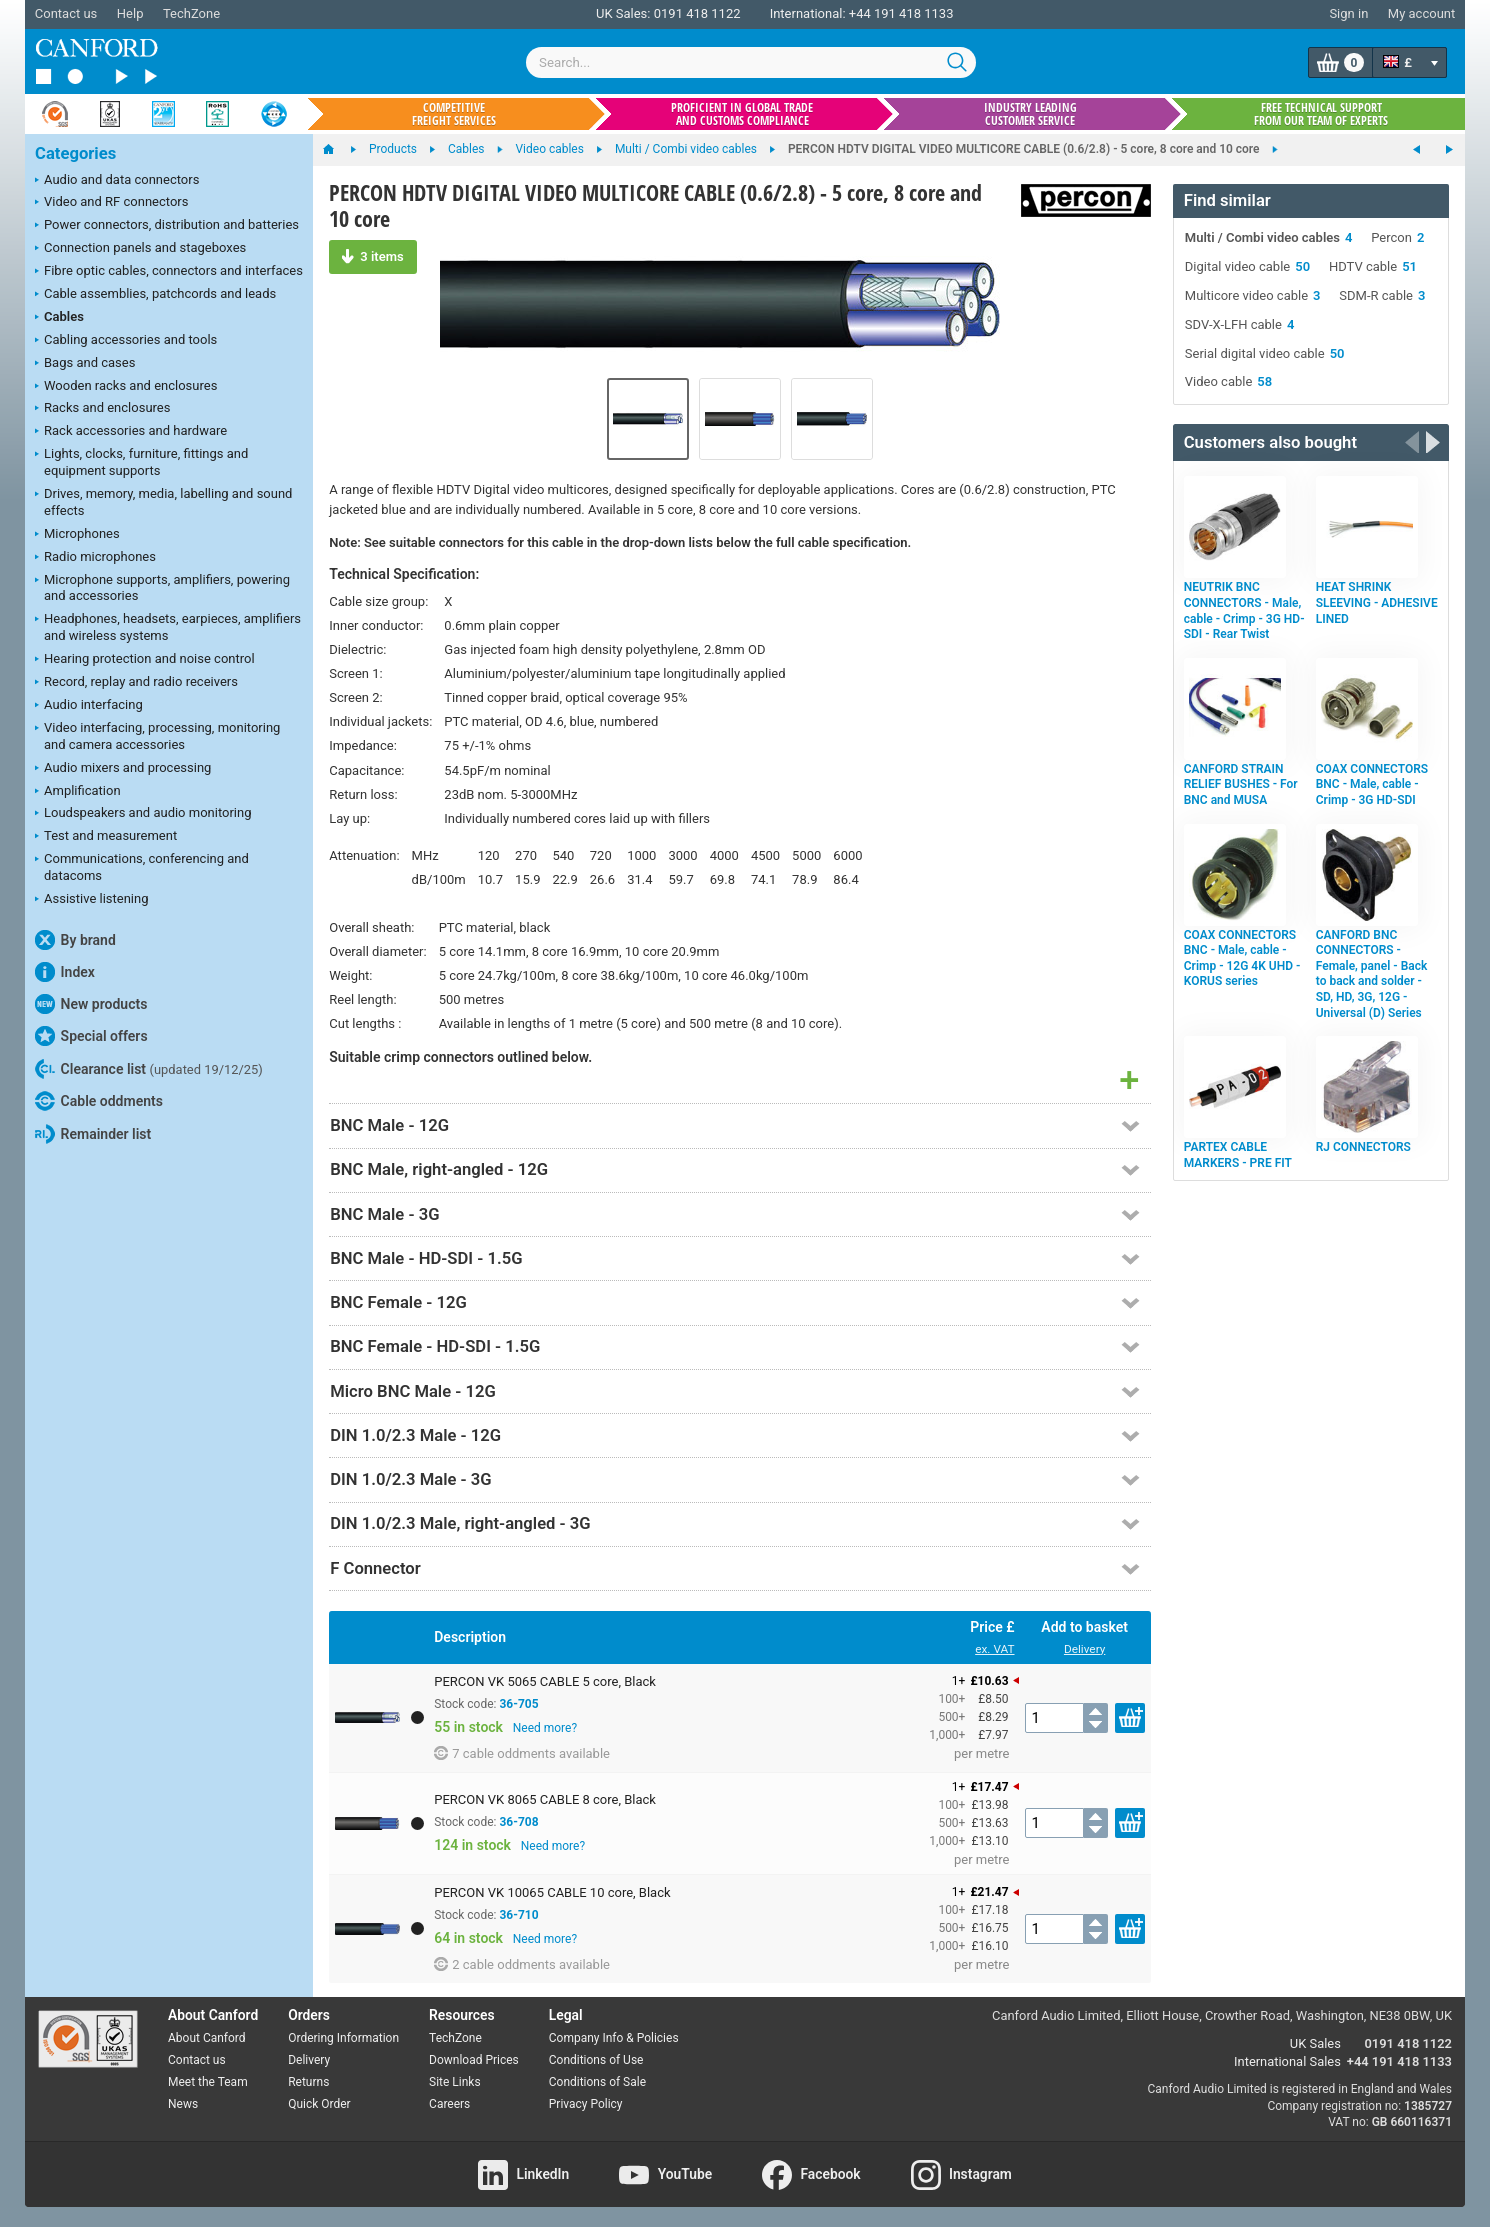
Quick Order (319, 2104)
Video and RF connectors (111, 203)
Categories (75, 153)
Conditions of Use (596, 2060)
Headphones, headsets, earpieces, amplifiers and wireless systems (168, 627)
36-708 (518, 1822)
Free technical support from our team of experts (1321, 114)
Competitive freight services (454, 114)
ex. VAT (994, 1649)
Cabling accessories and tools (126, 341)
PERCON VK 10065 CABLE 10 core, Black (552, 1892)
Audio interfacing (89, 706)
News (183, 2104)
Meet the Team (208, 2082)
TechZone (191, 13)
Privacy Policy (586, 2104)
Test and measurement (106, 837)
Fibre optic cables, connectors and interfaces (169, 272)
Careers (449, 2104)
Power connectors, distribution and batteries (167, 226)
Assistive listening (92, 900)
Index (65, 972)
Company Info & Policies (614, 2038)
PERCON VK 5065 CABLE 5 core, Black (545, 1681)
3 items (372, 256)
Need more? (545, 1728)
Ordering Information (343, 2038)
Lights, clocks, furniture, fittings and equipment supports (141, 462)
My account (1421, 13)
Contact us (66, 13)
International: (808, 13)
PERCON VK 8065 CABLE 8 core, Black (545, 1799)
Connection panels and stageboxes (140, 249)
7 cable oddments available (522, 1753)
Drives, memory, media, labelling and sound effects (163, 502)
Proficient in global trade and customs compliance (742, 114)
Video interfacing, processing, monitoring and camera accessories (157, 736)
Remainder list (93, 1134)
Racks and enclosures (102, 409)
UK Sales (1315, 2043)
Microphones (77, 535)
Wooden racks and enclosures (126, 387)
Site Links (455, 2082)
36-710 (518, 1915)
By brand (75, 940)
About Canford (207, 2038)
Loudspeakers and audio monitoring (143, 814)
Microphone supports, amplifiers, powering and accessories (162, 588)
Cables (59, 318)
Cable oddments (99, 1101)
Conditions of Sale (597, 2082)
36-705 (518, 1704)
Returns (308, 2082)
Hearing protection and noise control (145, 660)
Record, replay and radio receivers (136, 683)
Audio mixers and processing (123, 769)
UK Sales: (623, 13)
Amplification (78, 792)
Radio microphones (95, 558)
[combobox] (751, 62)
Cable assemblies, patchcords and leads (155, 295)
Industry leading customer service (1030, 114)
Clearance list (149, 1069)
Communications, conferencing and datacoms (142, 867)
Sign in (1348, 13)
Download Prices (474, 2060)
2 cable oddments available (522, 1964)
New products (91, 1004)
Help (130, 13)
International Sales (1287, 2061)
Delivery (1084, 1649)
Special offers (91, 1036)
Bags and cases (85, 364)
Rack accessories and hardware (131, 432)
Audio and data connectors (117, 181)
